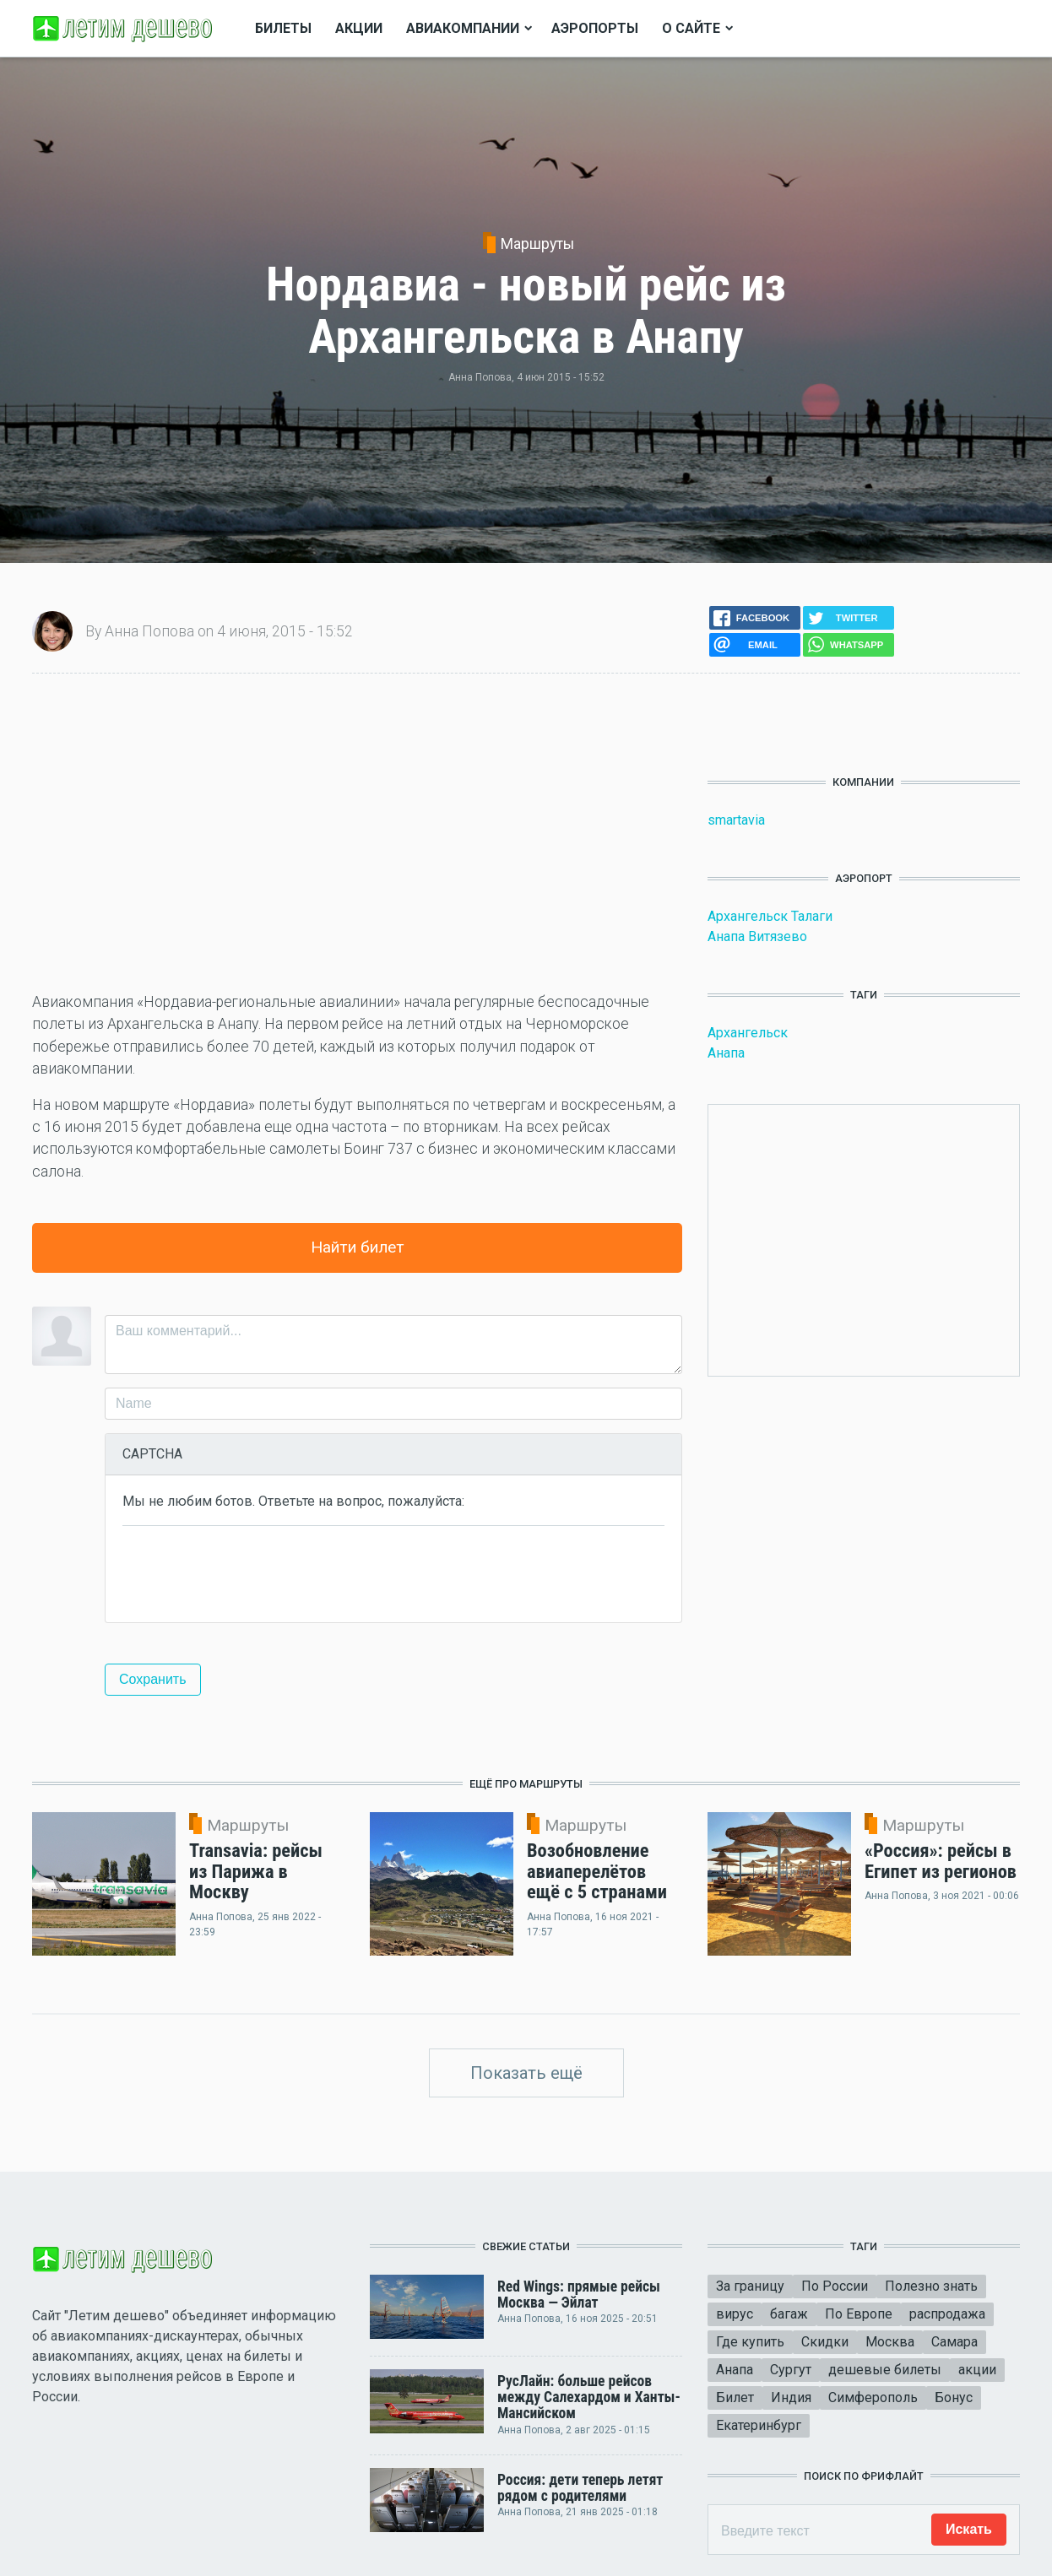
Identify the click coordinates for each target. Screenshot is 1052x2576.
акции (977, 2370)
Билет (735, 2397)
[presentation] (250, 1572)
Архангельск (748, 1033)
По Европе (858, 2314)
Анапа (726, 1053)
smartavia (736, 820)
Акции (358, 28)
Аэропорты (594, 28)
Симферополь (873, 2397)
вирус (734, 2314)
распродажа (947, 2314)
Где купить (750, 2342)
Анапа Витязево (757, 936)
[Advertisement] (357, 832)
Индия (791, 2397)
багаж (789, 2314)
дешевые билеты (884, 2370)
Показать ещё (526, 2073)
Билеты (283, 28)
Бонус (954, 2397)
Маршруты (537, 243)
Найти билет (357, 1247)
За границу (750, 2286)
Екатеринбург (758, 2425)
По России (834, 2286)
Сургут (790, 2370)
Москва (889, 2342)
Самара (954, 2342)
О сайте (691, 28)
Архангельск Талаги (770, 916)
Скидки (825, 2342)
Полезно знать (931, 2286)
